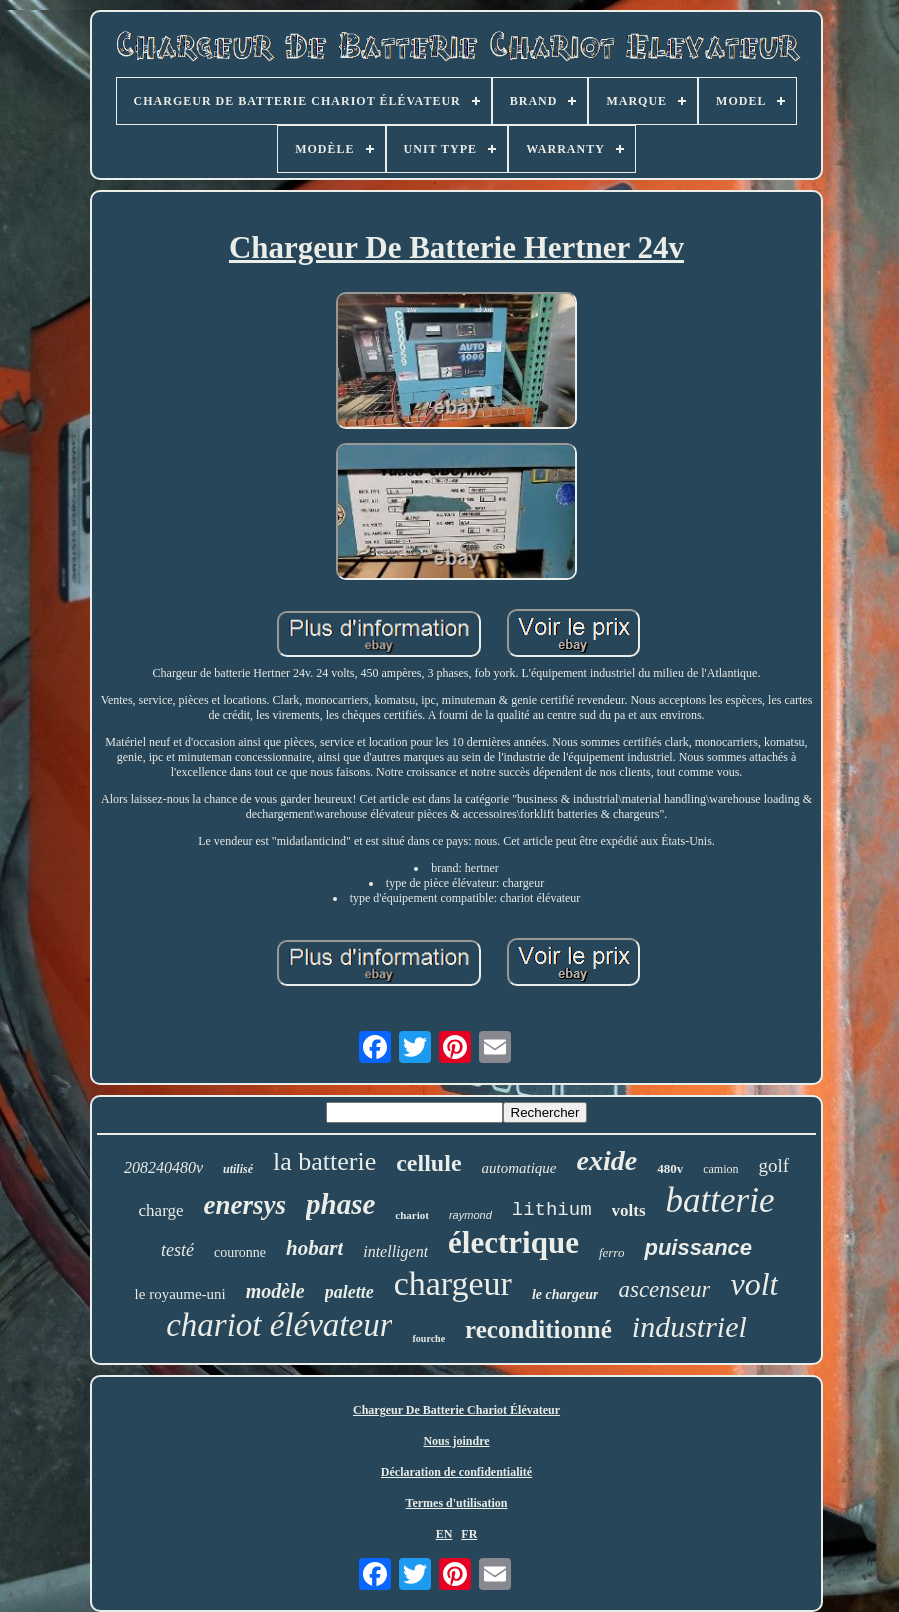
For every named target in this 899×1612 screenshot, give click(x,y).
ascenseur (664, 1289)
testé (177, 1250)
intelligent (395, 1251)
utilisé (238, 1169)
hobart (314, 1248)
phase (340, 1204)
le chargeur (565, 1294)
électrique (513, 1242)
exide (607, 1160)
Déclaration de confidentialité (456, 1472)
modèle (275, 1291)
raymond (470, 1215)
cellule (428, 1163)
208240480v (163, 1167)
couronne (240, 1252)
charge (161, 1210)
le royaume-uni (180, 1294)
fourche (428, 1338)
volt (754, 1284)
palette (349, 1292)
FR (469, 1534)
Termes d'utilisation (457, 1503)
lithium (552, 1210)
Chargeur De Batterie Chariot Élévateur (456, 1410)
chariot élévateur (279, 1325)
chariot (412, 1215)
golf (774, 1165)
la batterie (324, 1161)
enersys (245, 1205)
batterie (720, 1200)
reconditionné (538, 1329)
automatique (519, 1168)
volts (629, 1210)
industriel (689, 1326)
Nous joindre (456, 1441)
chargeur (453, 1283)
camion (720, 1169)
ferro (612, 1252)
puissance (698, 1247)
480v (670, 1168)
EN (444, 1534)
